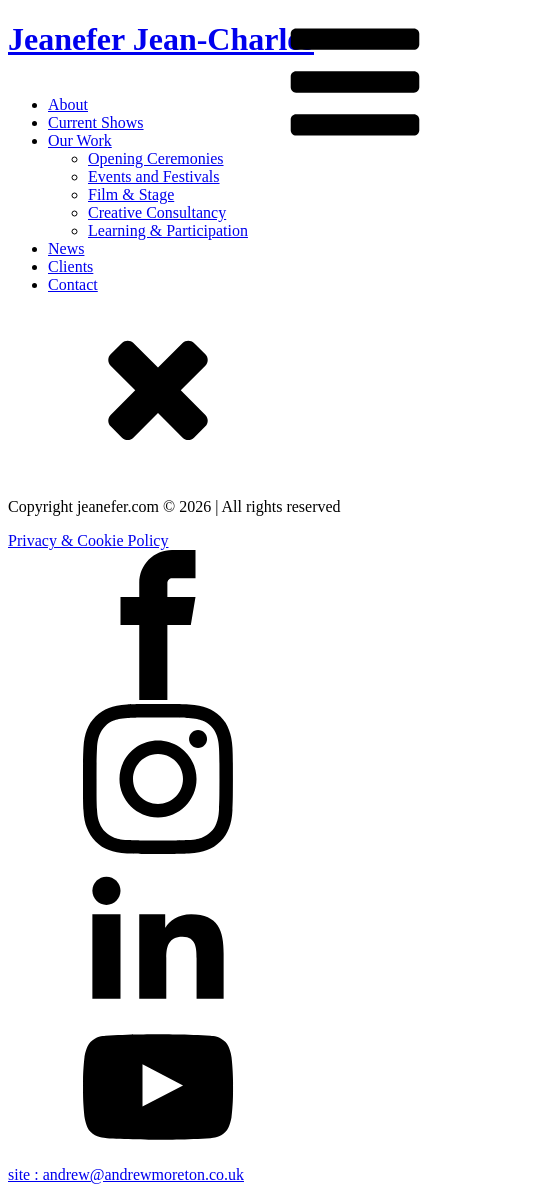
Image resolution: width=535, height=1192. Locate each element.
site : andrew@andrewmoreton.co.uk (126, 1174)
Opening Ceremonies (156, 158)
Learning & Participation (168, 230)
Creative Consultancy (157, 212)
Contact (73, 284)
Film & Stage (131, 194)
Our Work (80, 140)
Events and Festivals (154, 176)
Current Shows (96, 122)
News (66, 248)
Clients (70, 266)
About (68, 104)
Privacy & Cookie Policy (88, 540)
